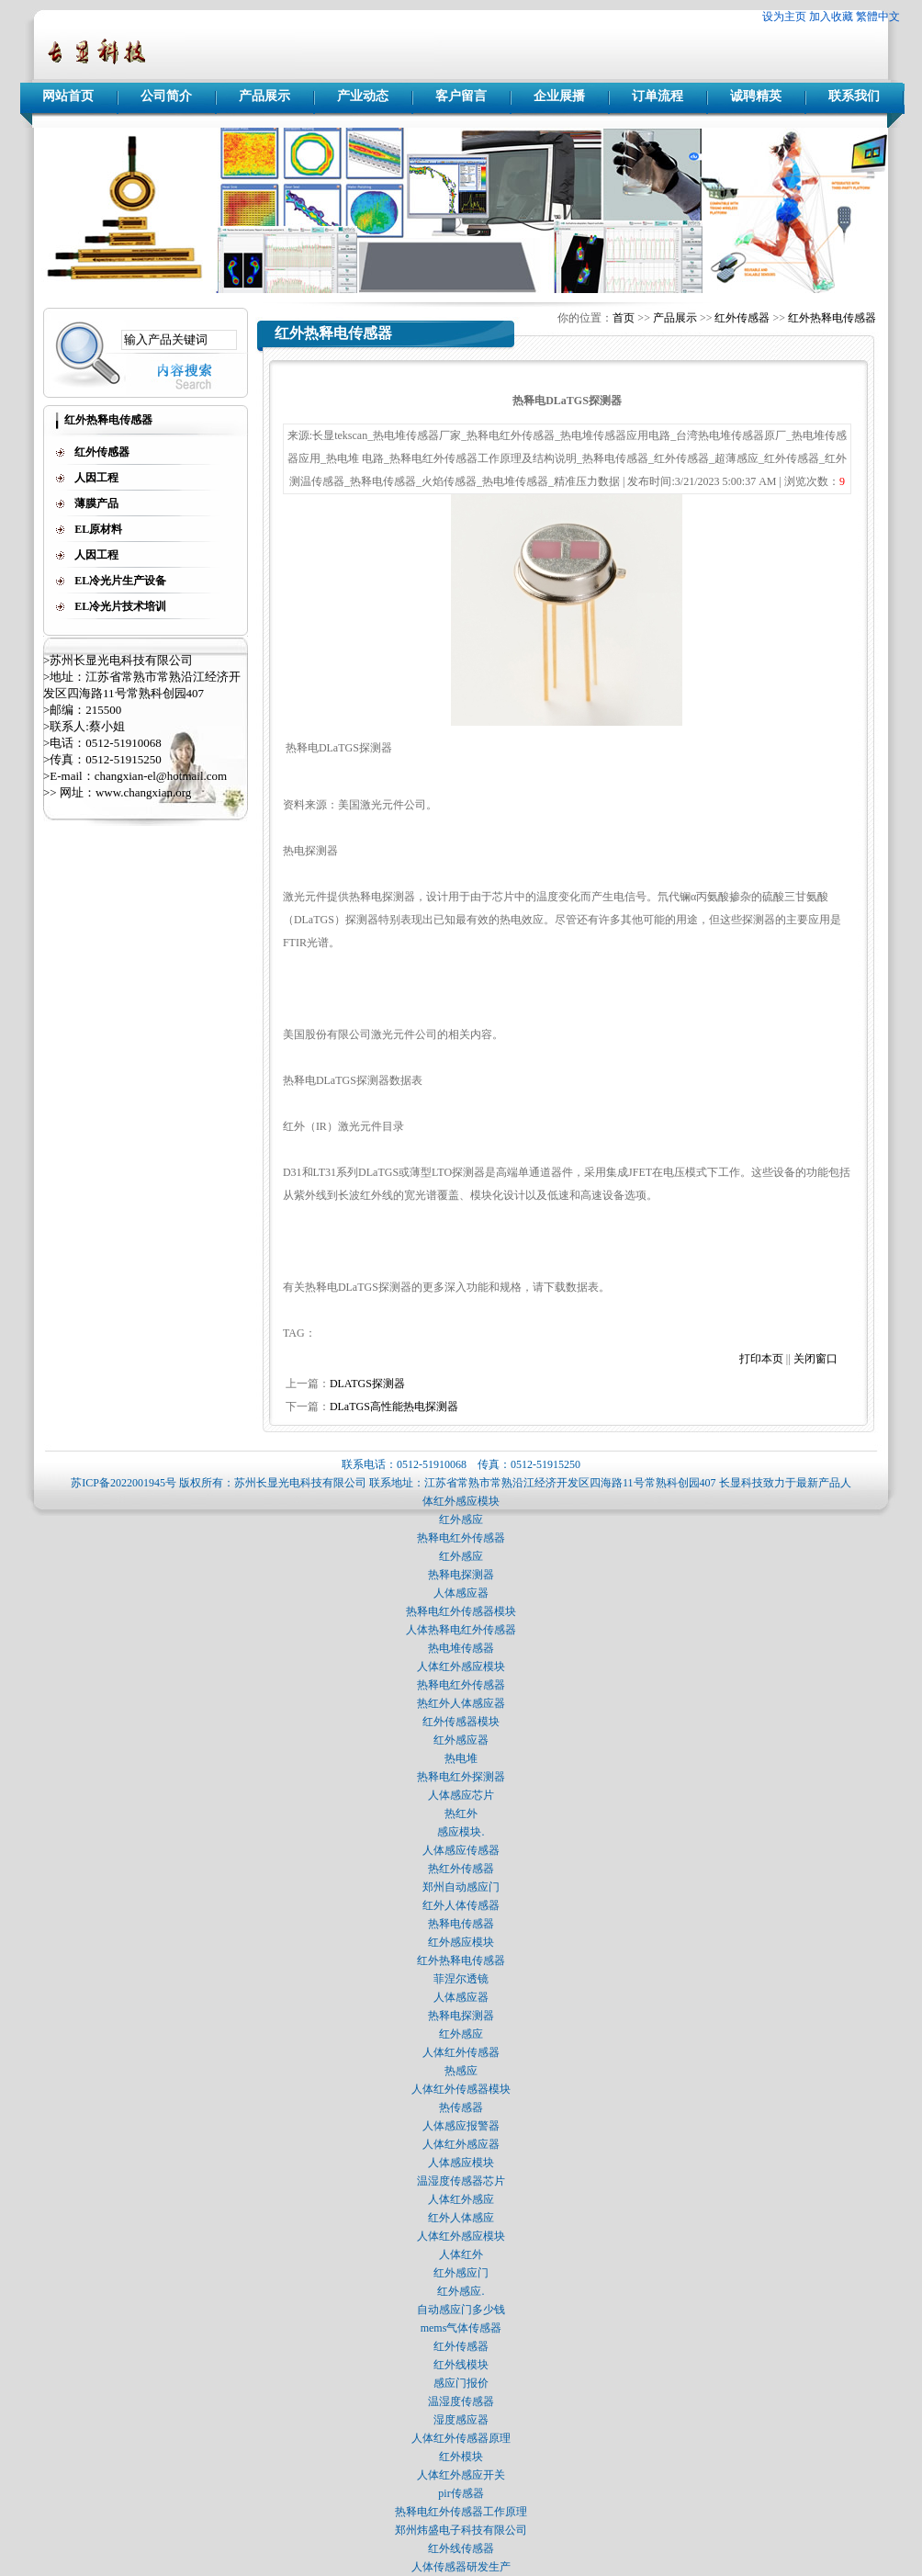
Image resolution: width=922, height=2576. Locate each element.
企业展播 (559, 96)
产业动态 (362, 96)
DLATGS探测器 (367, 1383)
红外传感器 (742, 317)
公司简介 (166, 96)
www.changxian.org (143, 792)
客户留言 (461, 96)
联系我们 (854, 96)
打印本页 (761, 1358)
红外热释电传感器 (832, 317)
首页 (624, 317)
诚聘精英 (755, 96)
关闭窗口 (815, 1358)
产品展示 (264, 96)
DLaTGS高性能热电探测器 (394, 1406)
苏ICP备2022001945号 (123, 1482)
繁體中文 (878, 16)
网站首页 (68, 96)
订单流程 (657, 96)
